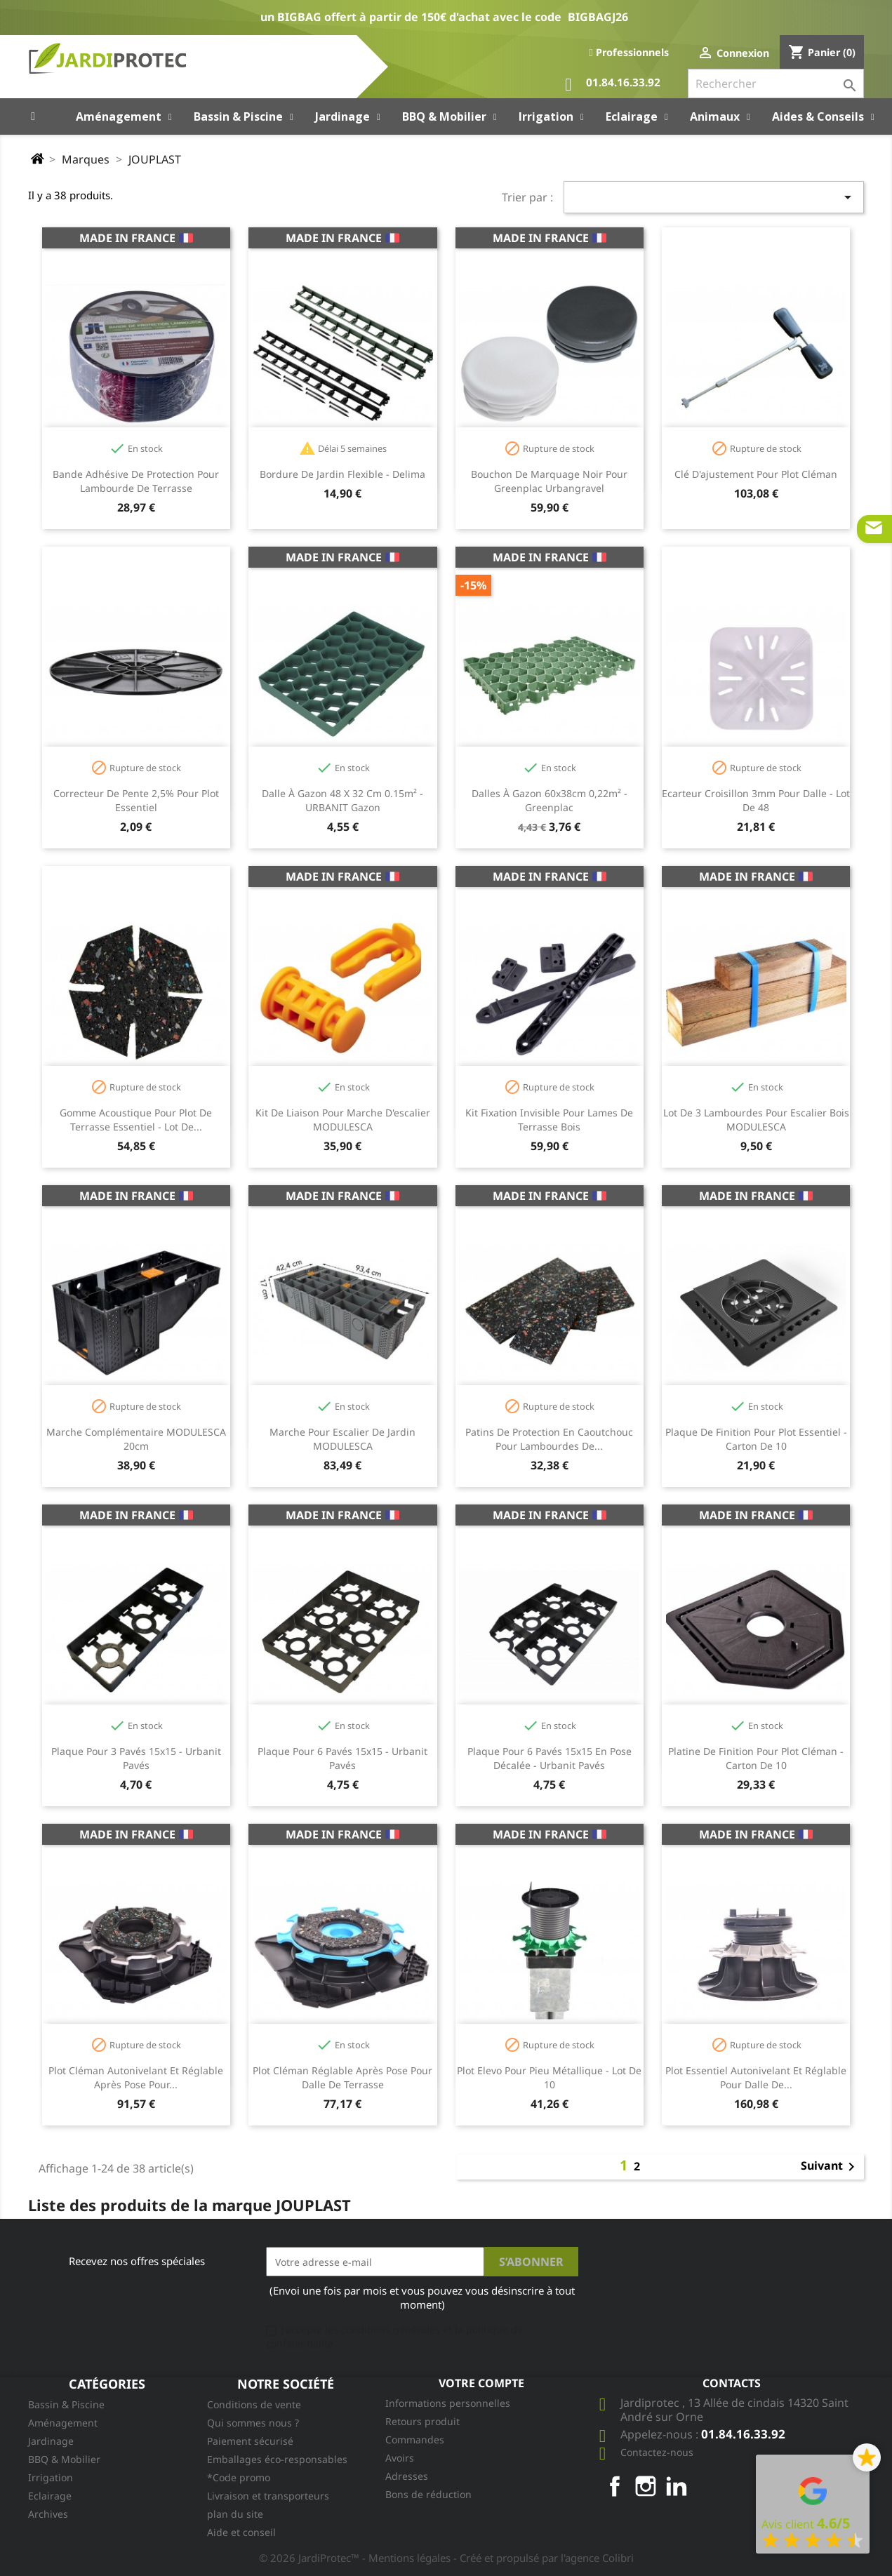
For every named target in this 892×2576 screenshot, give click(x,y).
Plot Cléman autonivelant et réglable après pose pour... (135, 2077)
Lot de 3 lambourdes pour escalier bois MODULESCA (756, 1119)
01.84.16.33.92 (612, 84)
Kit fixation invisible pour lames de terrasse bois (549, 1119)
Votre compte (481, 2383)
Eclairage (50, 2495)
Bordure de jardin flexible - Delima (342, 474)
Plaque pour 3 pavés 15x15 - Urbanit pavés (136, 1758)
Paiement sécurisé (250, 2441)
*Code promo (238, 2477)
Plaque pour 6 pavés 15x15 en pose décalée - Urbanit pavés (549, 1758)
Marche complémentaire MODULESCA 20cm (136, 1439)
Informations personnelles (447, 2403)
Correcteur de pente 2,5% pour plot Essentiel (136, 800)
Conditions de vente (254, 2404)
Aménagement (63, 2422)
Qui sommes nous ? (253, 2422)
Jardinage (51, 2441)
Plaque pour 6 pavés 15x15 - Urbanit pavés (342, 1758)
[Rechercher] (776, 83)
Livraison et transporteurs (268, 2495)
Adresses (406, 2476)
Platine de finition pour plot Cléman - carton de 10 (756, 1758)
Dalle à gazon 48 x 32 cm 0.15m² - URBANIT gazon (342, 800)
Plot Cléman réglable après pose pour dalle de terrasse (342, 2077)
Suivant (830, 2166)
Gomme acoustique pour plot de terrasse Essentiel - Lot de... (136, 1119)
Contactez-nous (656, 2452)
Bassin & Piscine (66, 2404)
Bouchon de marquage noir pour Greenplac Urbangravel (549, 481)
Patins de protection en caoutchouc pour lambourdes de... (549, 1439)
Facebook (615, 2486)
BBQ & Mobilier (64, 2459)
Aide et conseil (241, 2532)
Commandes (414, 2439)
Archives (48, 2514)
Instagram (646, 2486)
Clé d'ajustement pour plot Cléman (755, 474)
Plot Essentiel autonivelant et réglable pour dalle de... (755, 2077)
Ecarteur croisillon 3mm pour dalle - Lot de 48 (756, 800)
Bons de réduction (428, 2494)
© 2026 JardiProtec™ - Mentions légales (356, 2558)
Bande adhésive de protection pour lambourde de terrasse (136, 481)
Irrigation (50, 2477)
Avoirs (399, 2457)
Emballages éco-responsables (277, 2459)
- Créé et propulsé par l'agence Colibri (543, 2558)
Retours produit (422, 2421)
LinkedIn (677, 2486)
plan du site (235, 2514)
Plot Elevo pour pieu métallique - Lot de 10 (549, 2077)
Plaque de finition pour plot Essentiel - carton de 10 (756, 1439)
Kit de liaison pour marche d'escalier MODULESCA (342, 1119)
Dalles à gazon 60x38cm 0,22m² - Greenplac (549, 800)
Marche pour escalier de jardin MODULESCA (342, 1439)
